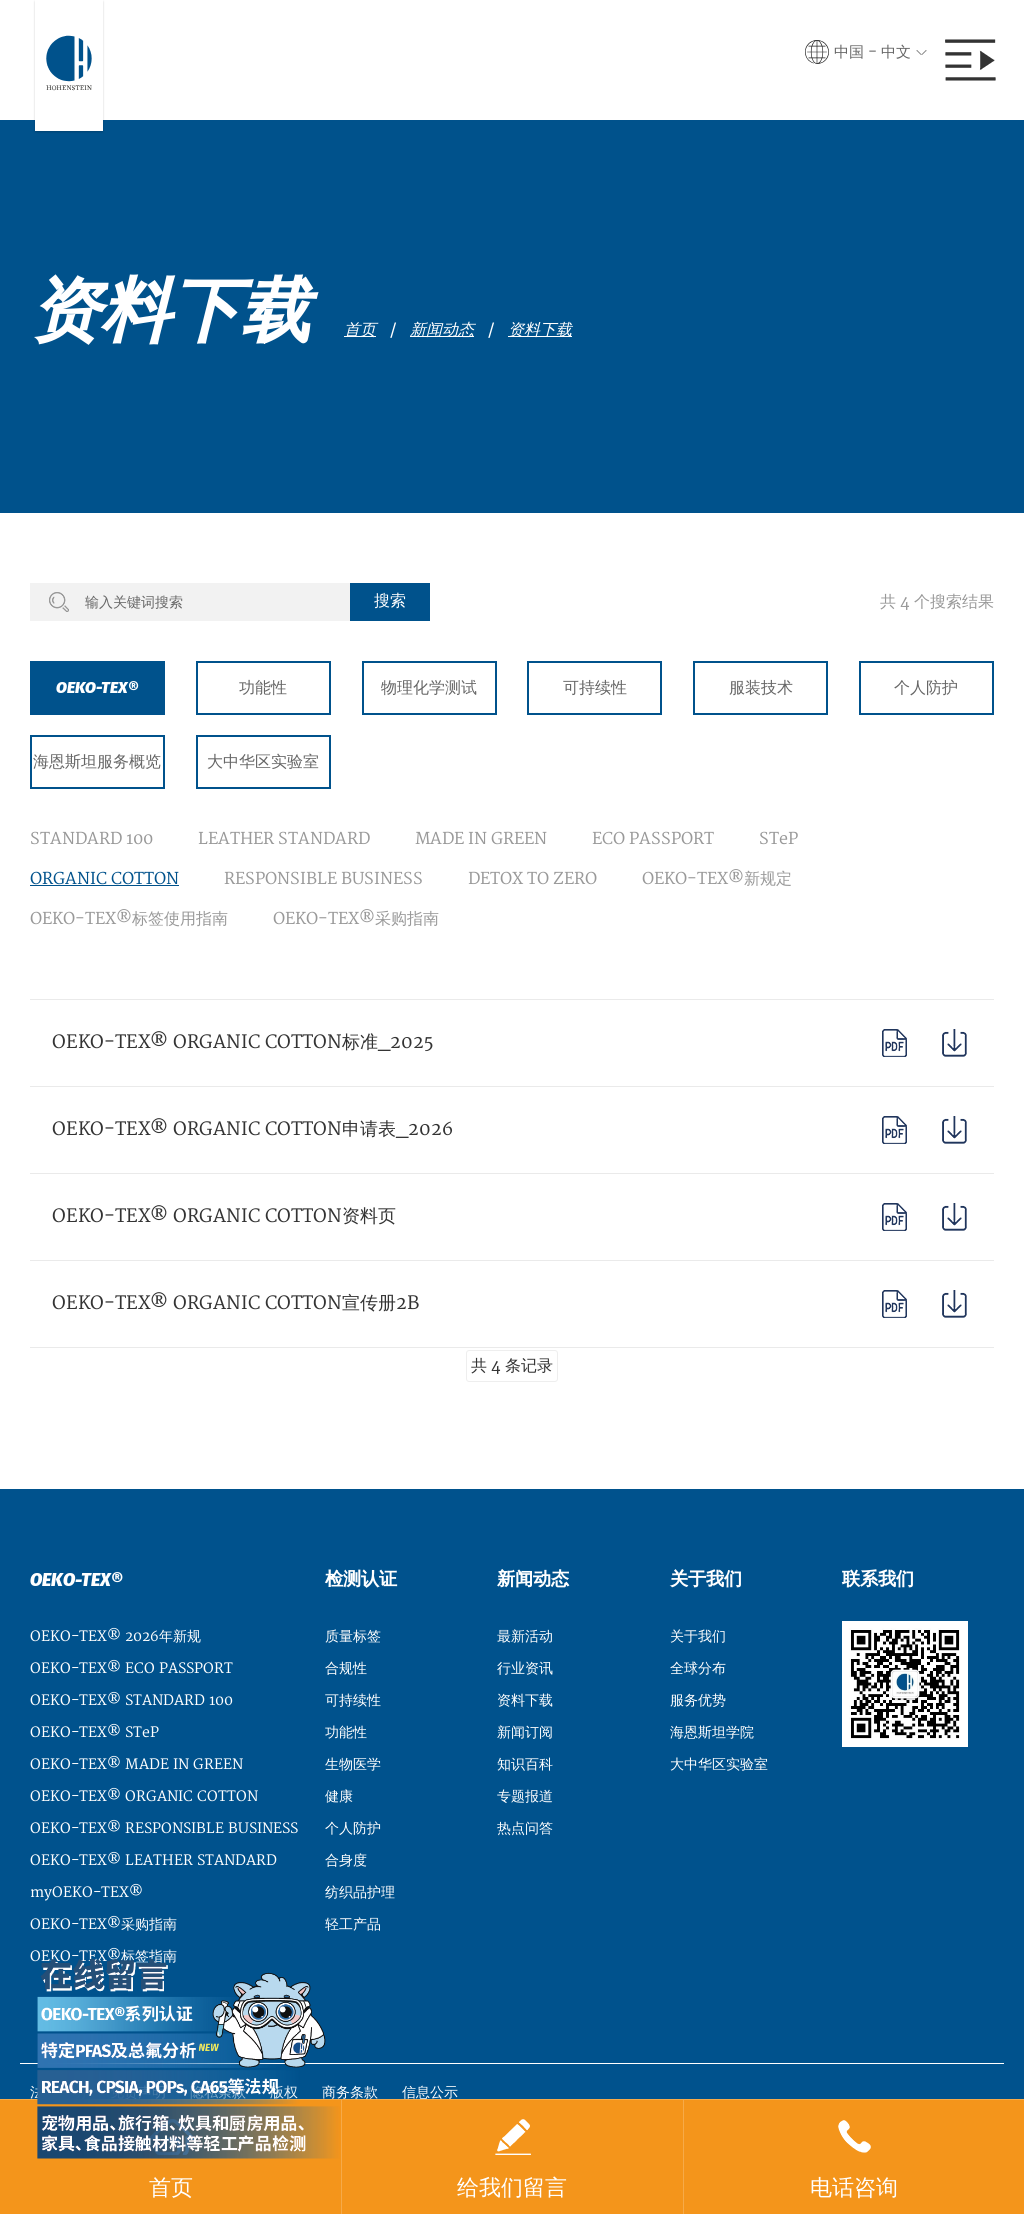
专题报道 (525, 1796)
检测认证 (361, 1579)
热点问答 (525, 1828)
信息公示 (430, 2092)
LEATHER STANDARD (284, 839)
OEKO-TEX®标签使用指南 (129, 919)
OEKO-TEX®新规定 (717, 879)
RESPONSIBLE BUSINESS (323, 879)
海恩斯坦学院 (712, 1732)
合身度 (346, 1860)
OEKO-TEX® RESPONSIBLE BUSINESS (164, 1828)
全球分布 (698, 1668)
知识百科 (525, 1764)
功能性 (263, 687)
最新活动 (525, 1636)
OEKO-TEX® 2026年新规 (115, 1636)
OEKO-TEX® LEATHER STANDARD (153, 1860)
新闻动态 (442, 330)
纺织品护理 (360, 1892)
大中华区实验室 (263, 761)
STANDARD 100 (91, 839)
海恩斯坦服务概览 (97, 761)
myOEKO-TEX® (86, 1892)
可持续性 (595, 687)
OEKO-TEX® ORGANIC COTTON (144, 1796)
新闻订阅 (525, 1732)
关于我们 (706, 1579)
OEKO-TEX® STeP (94, 1732)
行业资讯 (525, 1668)
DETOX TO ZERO (532, 879)
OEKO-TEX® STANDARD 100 (131, 1700)
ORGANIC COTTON (104, 879)
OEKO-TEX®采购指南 (356, 919)
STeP (778, 839)
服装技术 (761, 687)
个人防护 (926, 687)
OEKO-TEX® (97, 687)
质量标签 (353, 1636)
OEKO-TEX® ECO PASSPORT (131, 1668)
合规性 (346, 1668)
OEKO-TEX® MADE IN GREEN (136, 1764)
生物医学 (353, 1764)
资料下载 (540, 330)
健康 (339, 1796)
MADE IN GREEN (481, 839)
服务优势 (698, 1700)
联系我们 (878, 1579)
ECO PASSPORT (653, 839)
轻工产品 (353, 1924)
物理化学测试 (429, 687)
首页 (360, 330)
